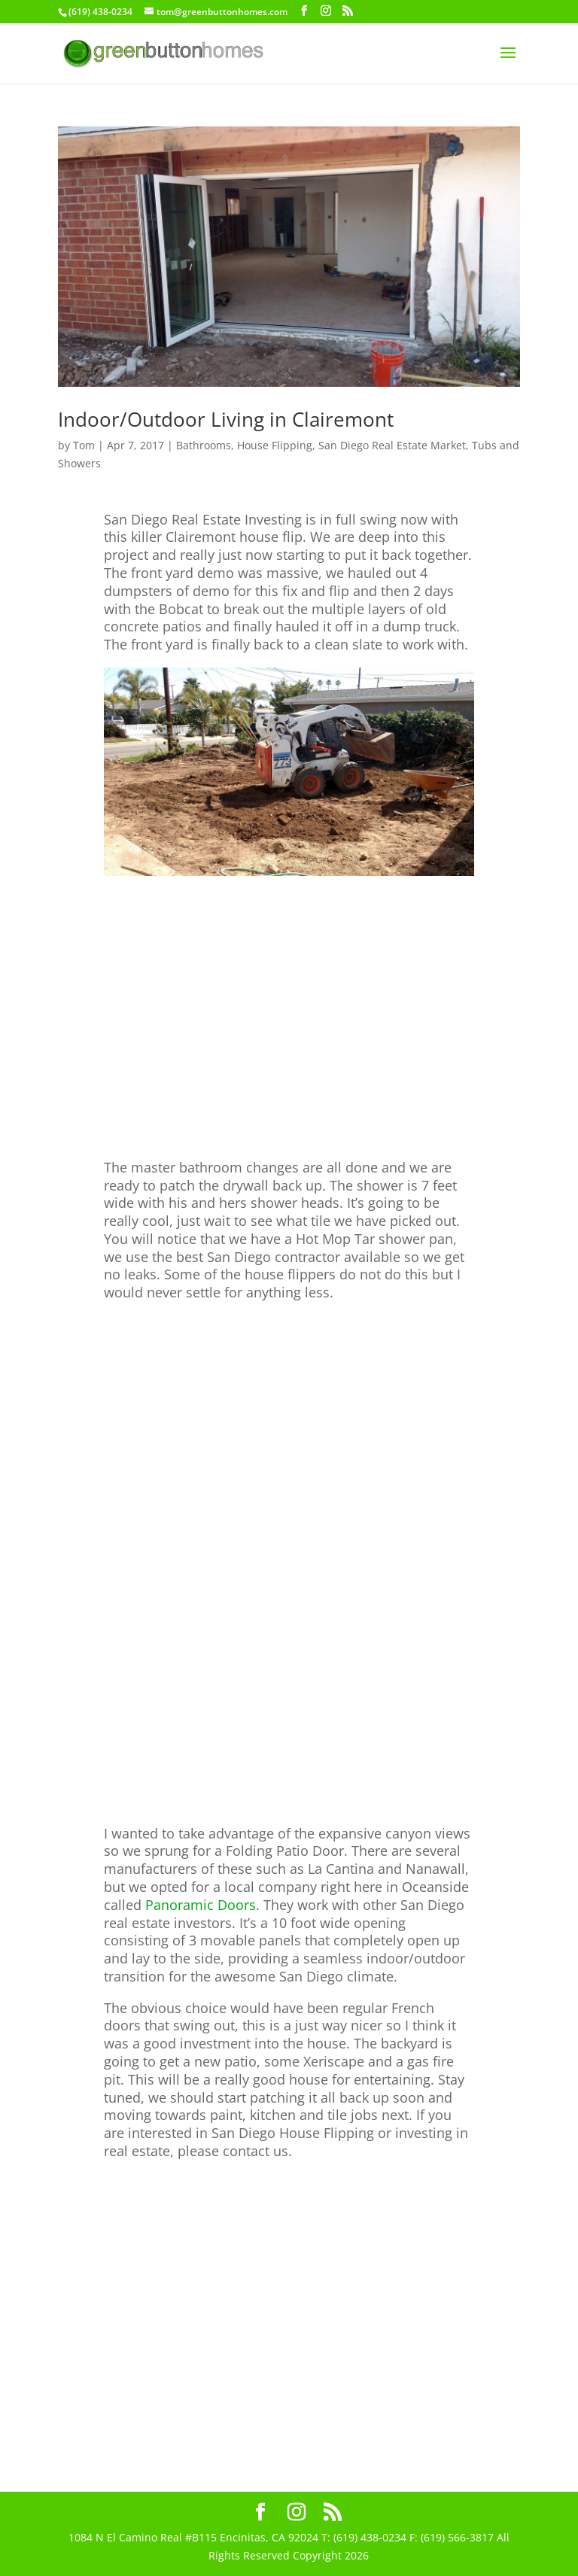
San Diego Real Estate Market (392, 445)
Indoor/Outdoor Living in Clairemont (226, 419)
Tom (84, 445)
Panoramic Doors (200, 1905)
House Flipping (274, 445)
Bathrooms (203, 445)
